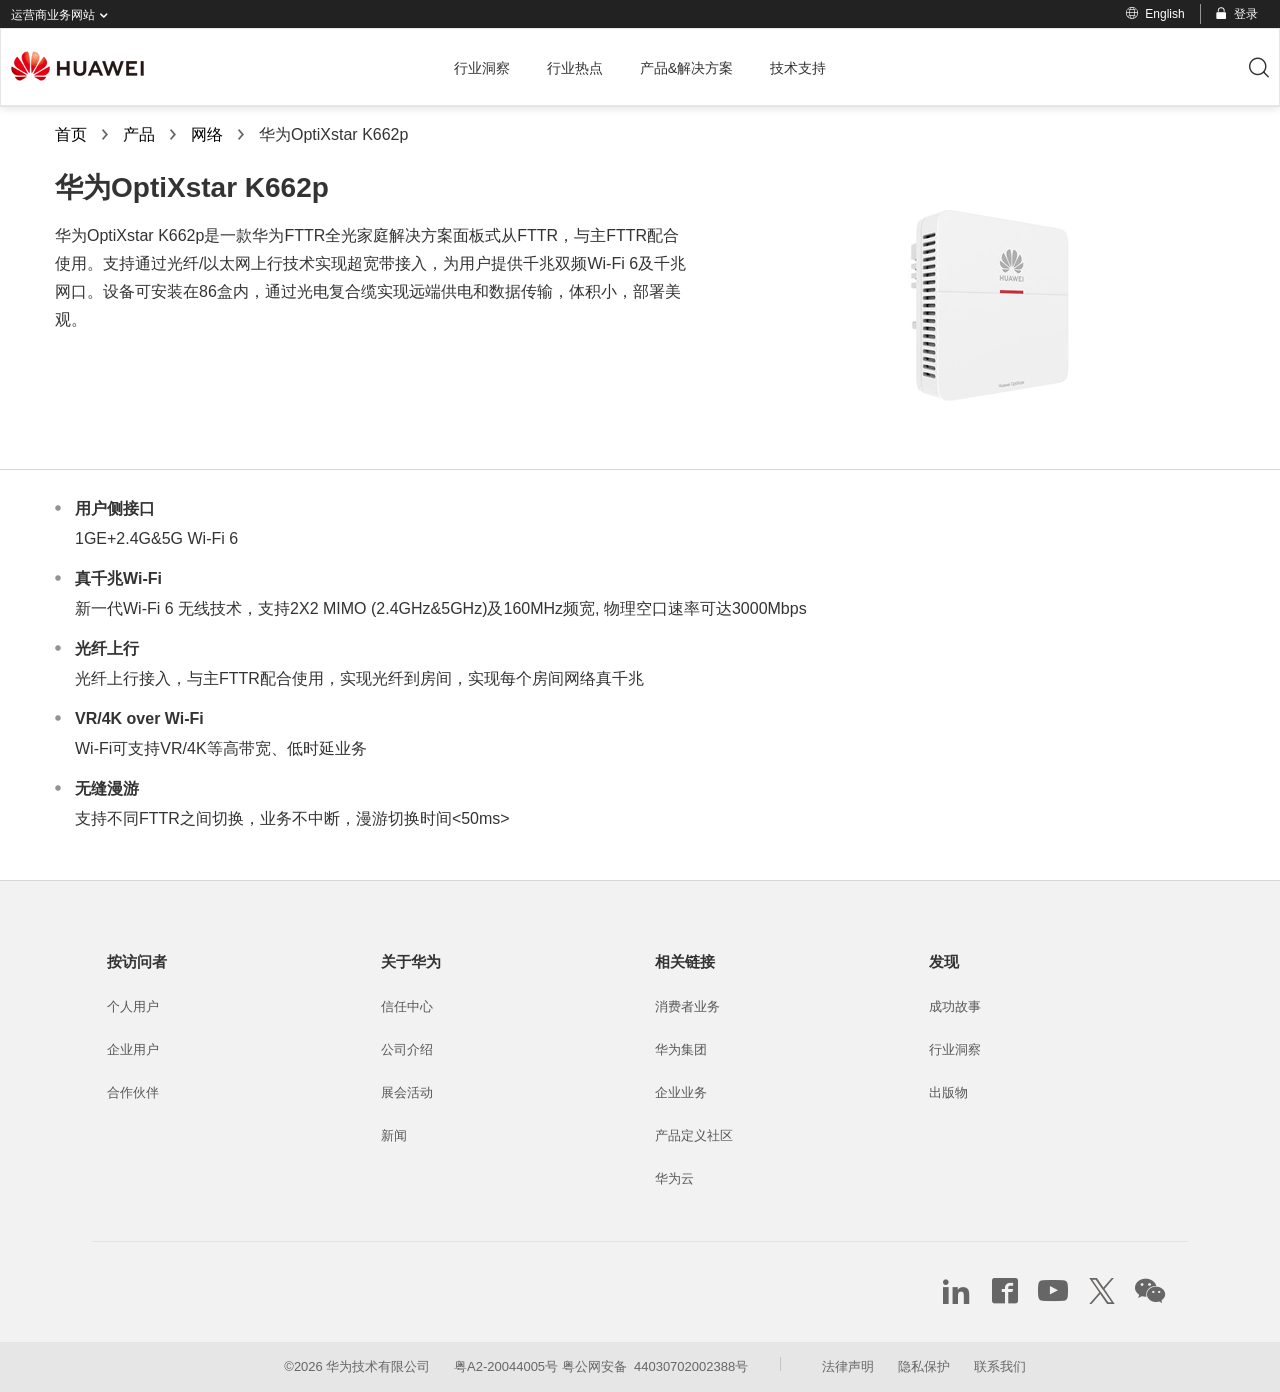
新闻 (394, 1135)
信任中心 (407, 1006)
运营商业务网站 (63, 15)
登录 (1235, 14)
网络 (207, 134)
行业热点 (575, 68)
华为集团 (681, 1049)
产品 (139, 134)
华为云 (674, 1178)
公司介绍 (407, 1049)
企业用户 (133, 1049)
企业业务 (681, 1092)
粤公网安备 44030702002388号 (655, 1366)
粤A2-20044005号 (506, 1366)
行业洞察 (482, 68)
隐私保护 (924, 1366)
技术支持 (798, 68)
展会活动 (407, 1092)
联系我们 (1000, 1366)
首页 (71, 134)
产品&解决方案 (687, 68)
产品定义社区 (694, 1135)
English (1155, 14)
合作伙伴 (133, 1092)
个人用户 (133, 1006)
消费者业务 (687, 1006)
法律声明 (848, 1366)
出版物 (948, 1092)
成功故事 (955, 1006)
